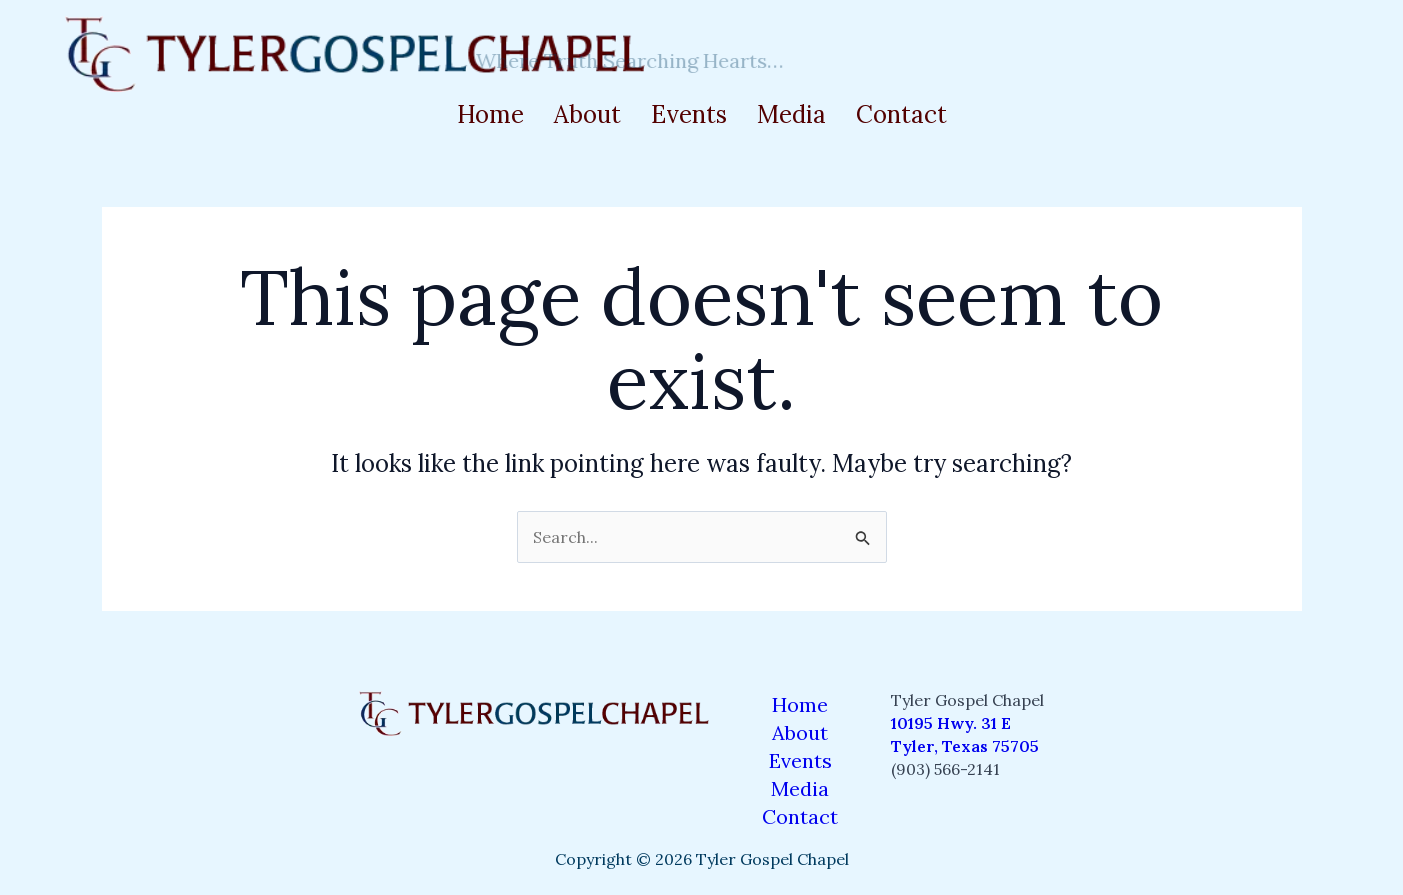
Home (490, 114)
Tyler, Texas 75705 (965, 746)
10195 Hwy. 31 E (951, 723)
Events (689, 114)
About (587, 114)
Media (791, 114)
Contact (901, 114)
